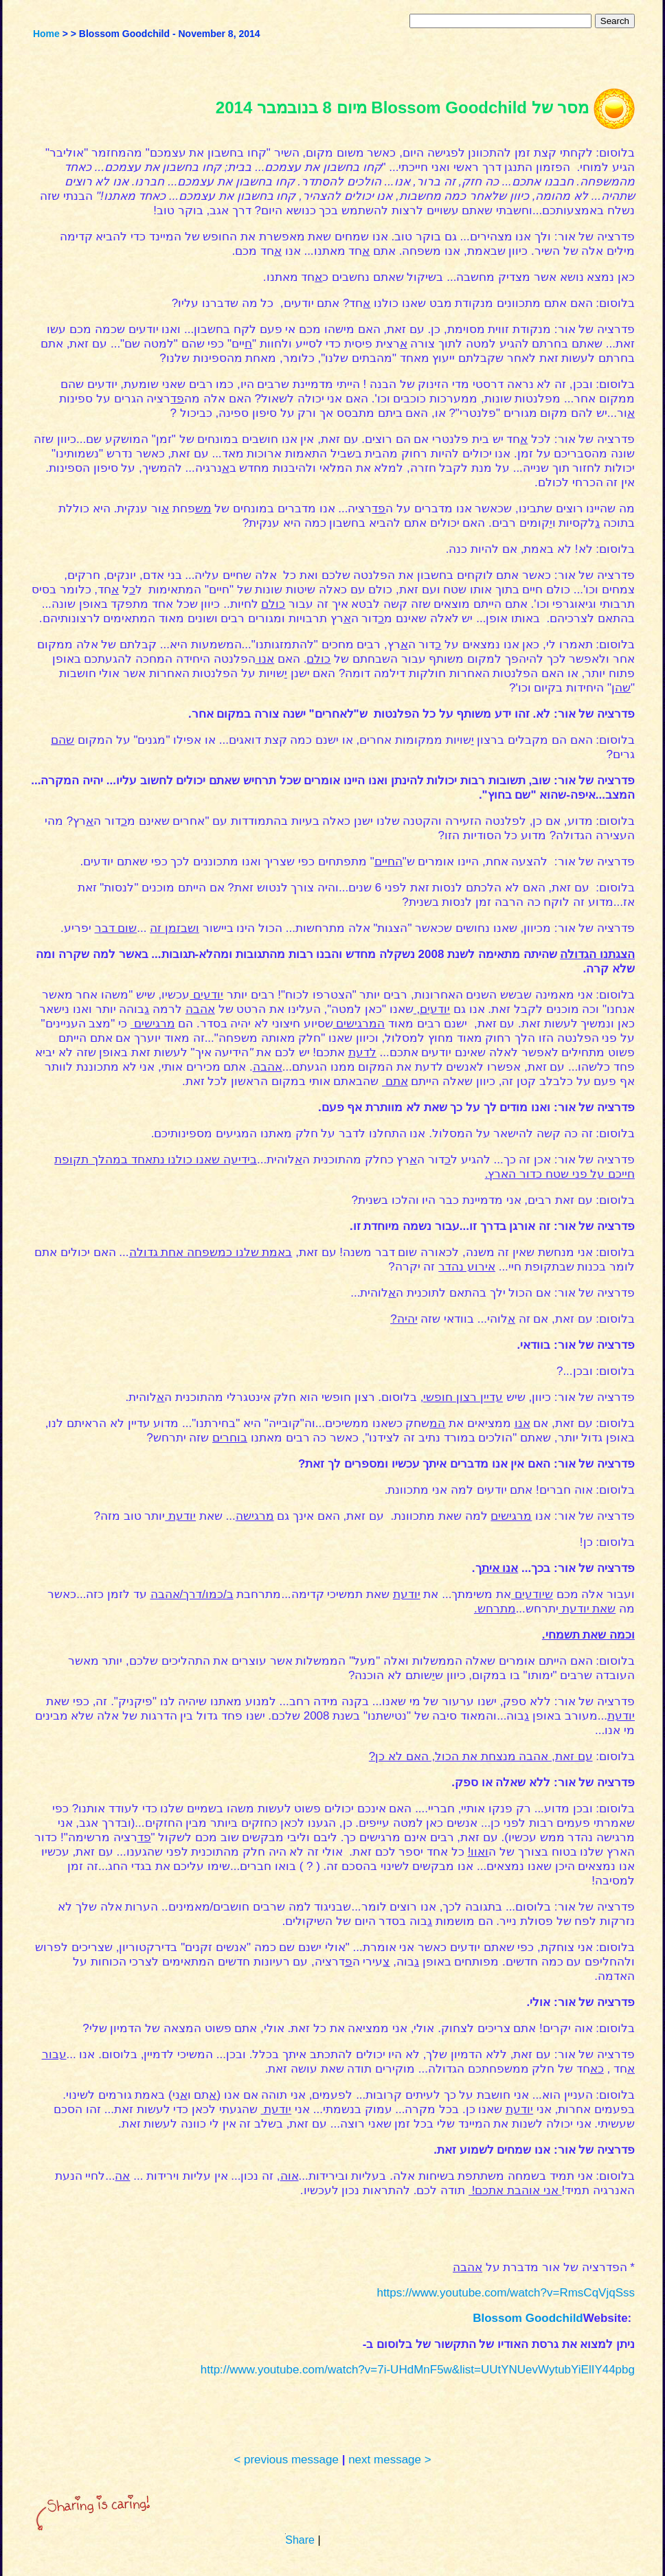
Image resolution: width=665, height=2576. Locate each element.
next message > (389, 2459)
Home (46, 33)
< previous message (286, 2459)
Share (300, 2540)
